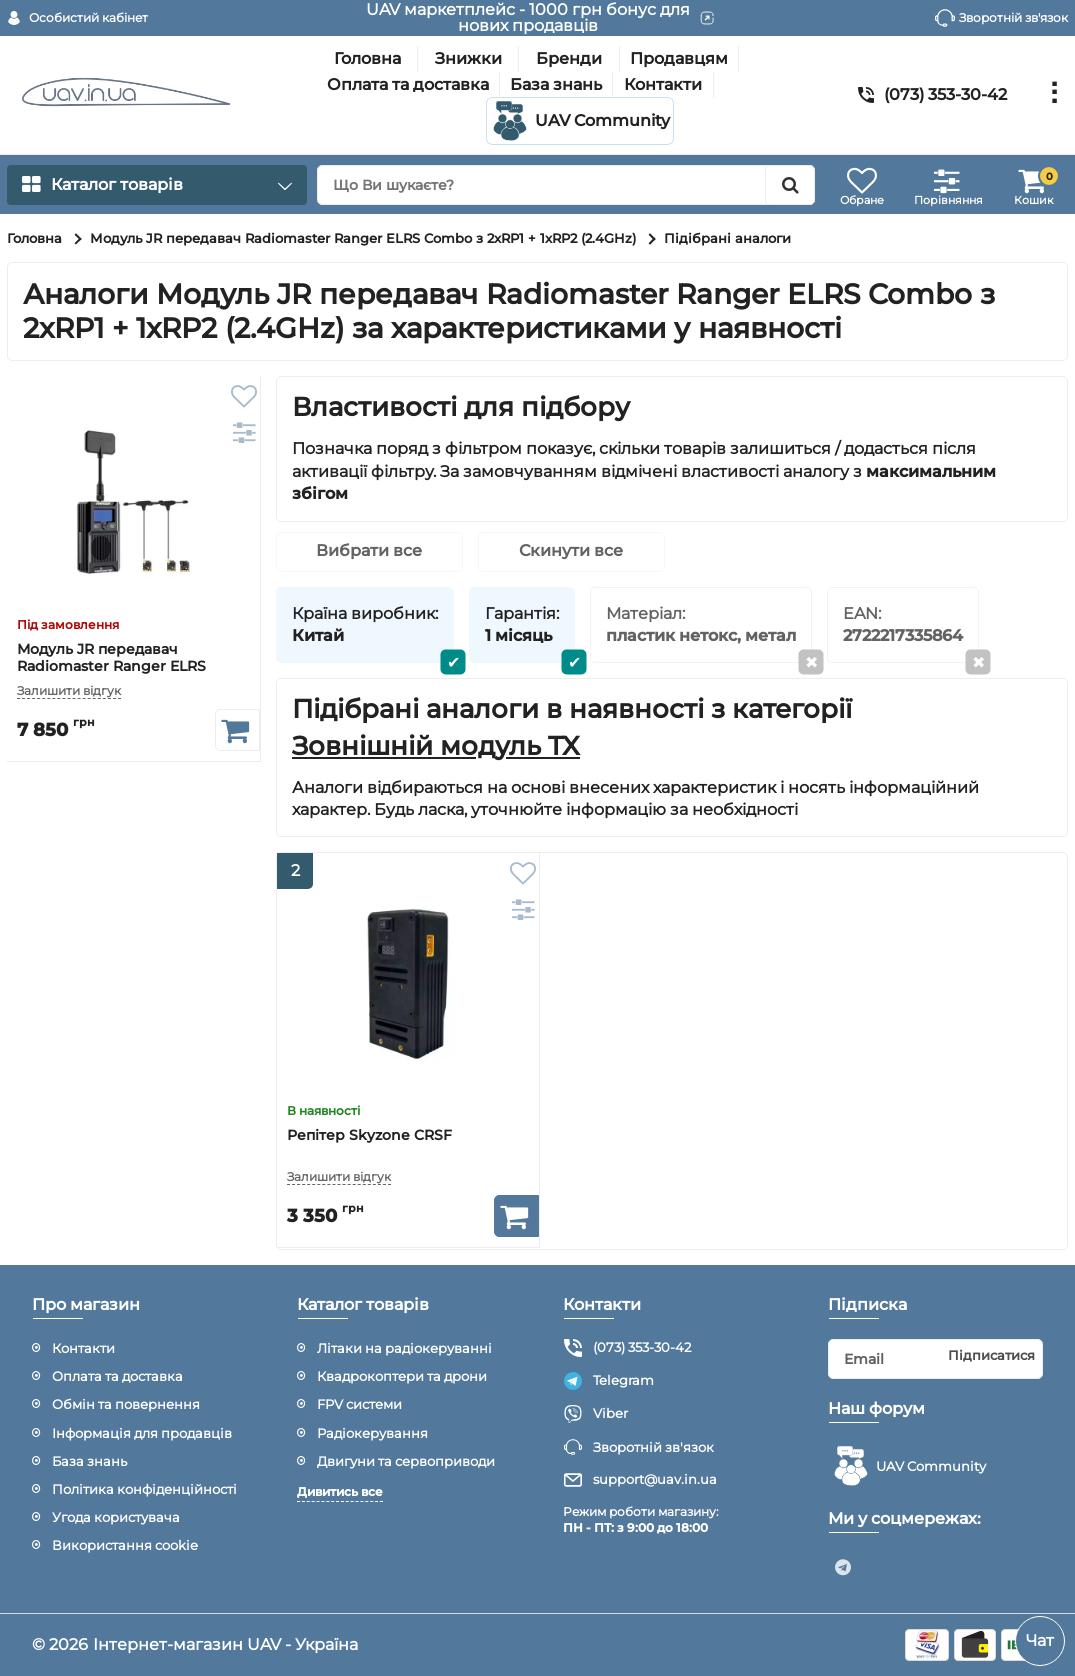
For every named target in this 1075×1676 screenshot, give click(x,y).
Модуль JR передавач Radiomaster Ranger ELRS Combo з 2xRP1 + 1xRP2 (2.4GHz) (132, 666)
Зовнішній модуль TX (436, 746)
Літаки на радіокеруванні (404, 1348)
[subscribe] (935, 1359)
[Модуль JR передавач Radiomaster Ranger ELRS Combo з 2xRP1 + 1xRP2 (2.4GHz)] (133, 502)
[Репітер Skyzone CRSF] (408, 984)
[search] (566, 185)
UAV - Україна (302, 1644)
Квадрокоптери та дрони (402, 1376)
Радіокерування (372, 1433)
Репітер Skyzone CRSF (369, 1136)
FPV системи (359, 1404)
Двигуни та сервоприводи (406, 1461)
